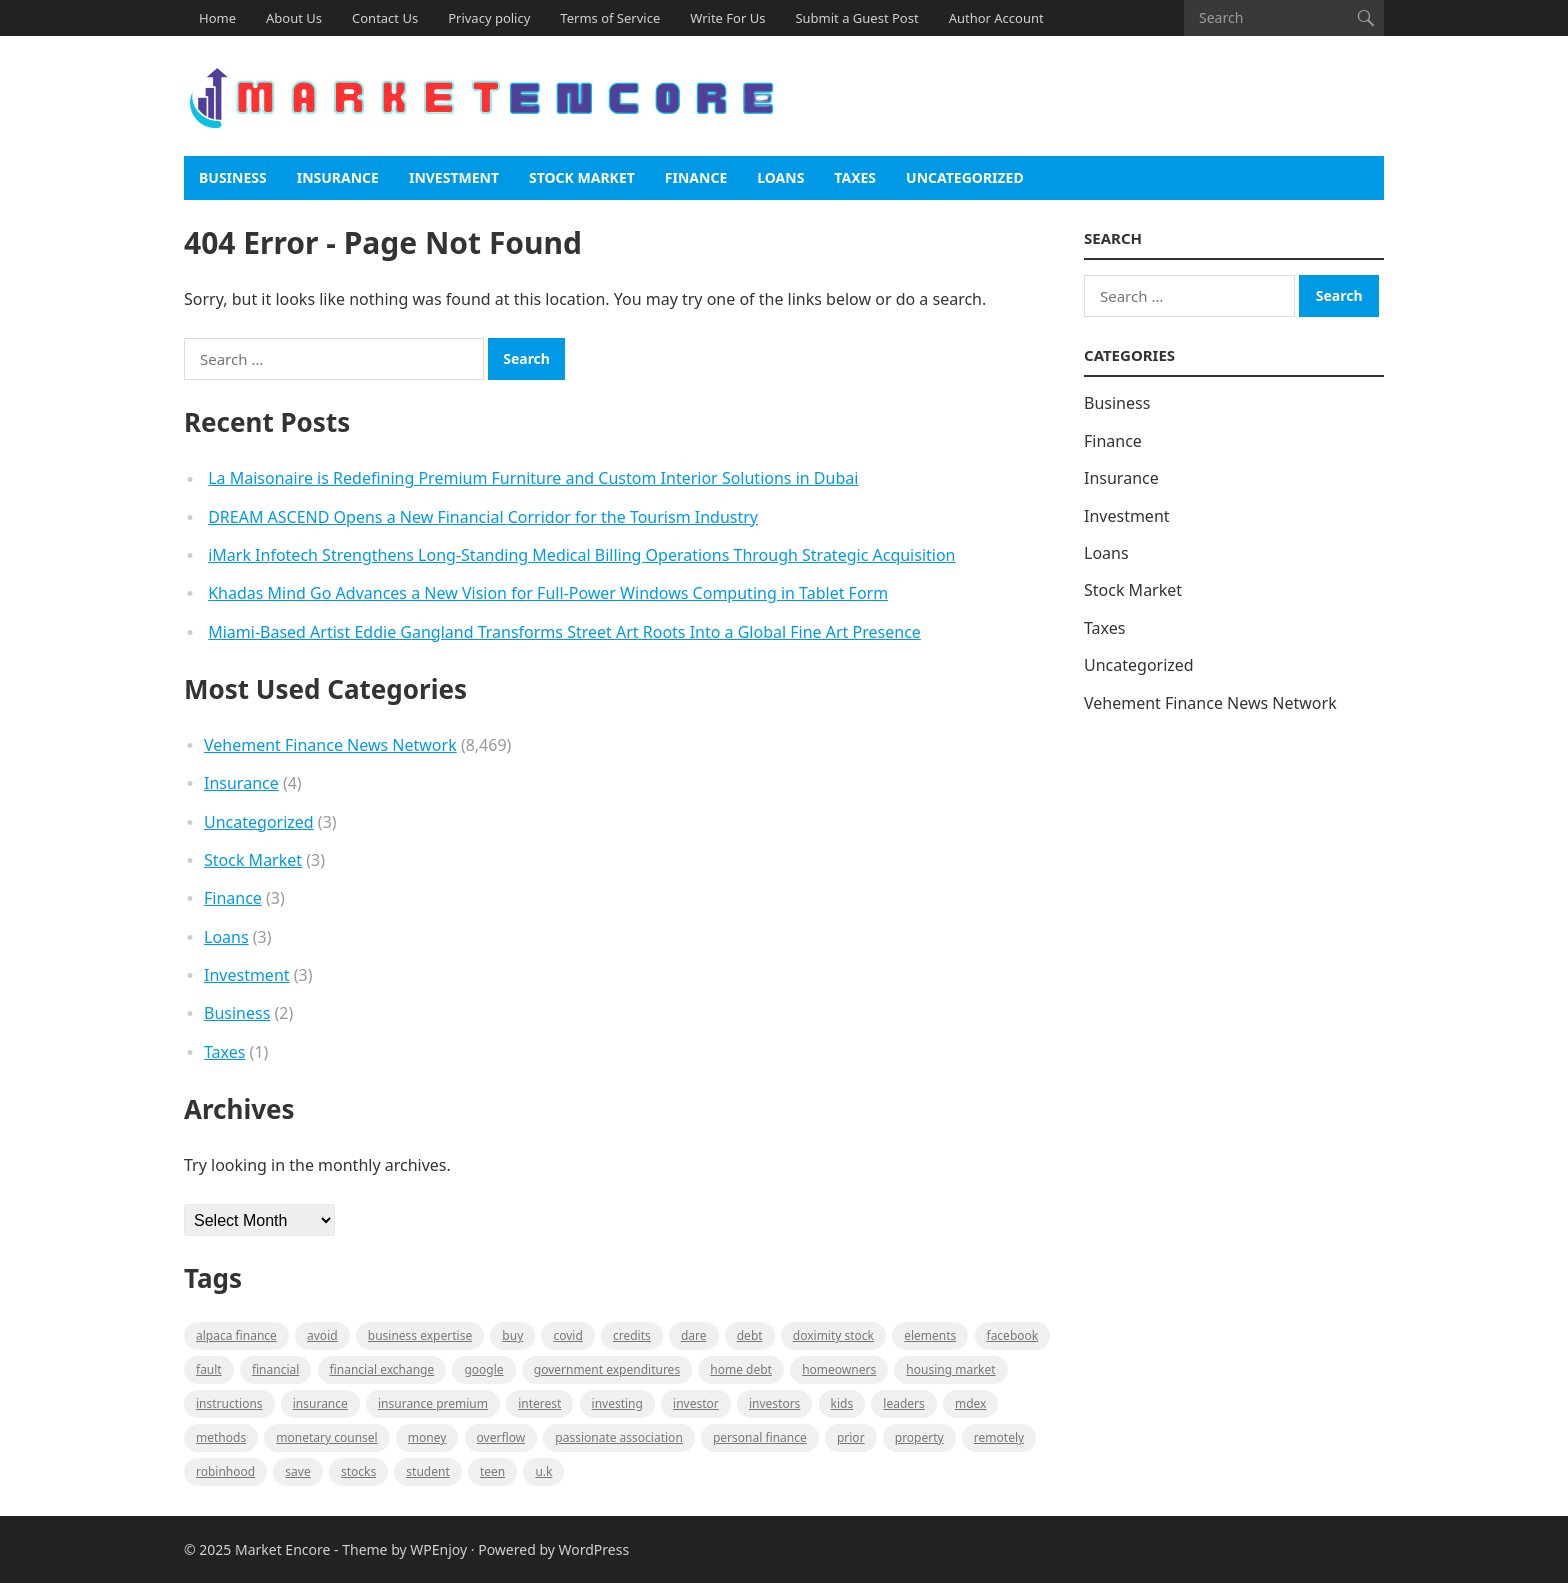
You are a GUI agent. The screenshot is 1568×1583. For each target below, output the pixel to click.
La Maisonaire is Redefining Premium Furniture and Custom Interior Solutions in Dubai (533, 478)
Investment (454, 177)
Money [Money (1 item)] (427, 1437)
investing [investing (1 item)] (617, 1403)
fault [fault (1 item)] (209, 1369)
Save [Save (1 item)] (297, 1471)
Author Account (996, 18)
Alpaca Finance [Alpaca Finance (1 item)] (236, 1335)
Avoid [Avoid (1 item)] (322, 1335)
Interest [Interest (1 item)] (539, 1403)
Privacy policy (489, 18)
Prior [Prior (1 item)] (851, 1437)
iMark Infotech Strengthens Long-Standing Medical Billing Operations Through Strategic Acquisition (581, 555)
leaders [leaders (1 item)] (903, 1403)
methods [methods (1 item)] (221, 1437)
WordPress (594, 1549)
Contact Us (385, 18)
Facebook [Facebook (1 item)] (1013, 1335)
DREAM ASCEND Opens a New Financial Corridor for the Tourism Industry (483, 517)
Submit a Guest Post (856, 18)
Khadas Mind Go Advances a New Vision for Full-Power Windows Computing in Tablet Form (548, 593)
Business (233, 177)
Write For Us (727, 18)
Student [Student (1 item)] (427, 1471)
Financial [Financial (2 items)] (275, 1369)
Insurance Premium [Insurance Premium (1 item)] (433, 1403)
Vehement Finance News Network (330, 745)
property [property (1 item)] (919, 1437)
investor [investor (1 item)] (696, 1403)
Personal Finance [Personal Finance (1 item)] (760, 1437)
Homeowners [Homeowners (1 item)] (839, 1369)
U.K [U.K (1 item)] (543, 1471)
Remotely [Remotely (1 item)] (999, 1437)
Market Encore (282, 1549)
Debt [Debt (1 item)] (750, 1335)
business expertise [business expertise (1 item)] (420, 1335)
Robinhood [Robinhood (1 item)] (225, 1471)
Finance (696, 177)
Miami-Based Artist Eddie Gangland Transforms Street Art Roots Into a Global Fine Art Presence (564, 632)
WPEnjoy (438, 1549)
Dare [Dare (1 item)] (694, 1335)
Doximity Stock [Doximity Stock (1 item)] (833, 1335)
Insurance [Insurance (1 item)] (320, 1403)
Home (217, 18)
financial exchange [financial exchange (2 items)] (382, 1369)
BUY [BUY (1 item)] (512, 1335)
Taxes (855, 177)
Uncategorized (965, 177)
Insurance (338, 177)
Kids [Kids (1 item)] (842, 1403)
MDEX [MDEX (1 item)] (970, 1403)
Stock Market (582, 177)
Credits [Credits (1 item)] (632, 1335)
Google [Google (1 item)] (483, 1369)
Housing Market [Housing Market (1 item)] (950, 1369)
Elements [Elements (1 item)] (930, 1335)
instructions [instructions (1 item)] (229, 1403)
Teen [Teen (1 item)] (492, 1471)
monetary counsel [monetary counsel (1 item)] (326, 1437)
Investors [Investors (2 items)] (774, 1403)
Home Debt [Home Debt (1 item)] (741, 1369)
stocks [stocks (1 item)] (358, 1471)
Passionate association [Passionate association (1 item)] (619, 1437)
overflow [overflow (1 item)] (501, 1437)
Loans (780, 177)
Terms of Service (610, 18)
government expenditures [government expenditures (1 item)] (607, 1369)
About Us (294, 18)
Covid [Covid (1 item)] (567, 1335)
